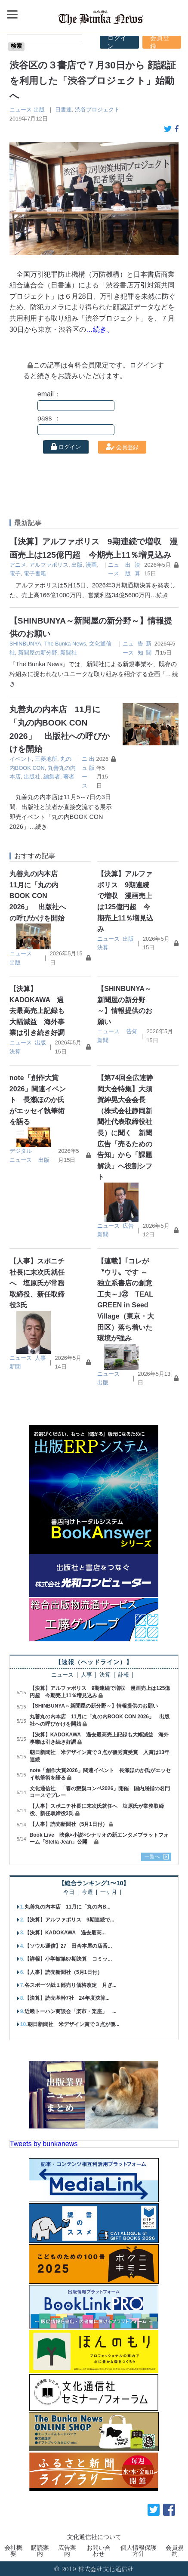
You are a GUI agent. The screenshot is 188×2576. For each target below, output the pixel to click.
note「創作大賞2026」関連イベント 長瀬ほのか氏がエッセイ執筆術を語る (37, 1099)
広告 (128, 1226)
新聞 (102, 1040)
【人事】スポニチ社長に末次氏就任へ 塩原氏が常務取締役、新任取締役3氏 (37, 1283)
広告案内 (67, 2550)
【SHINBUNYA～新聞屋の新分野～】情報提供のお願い (94, 1706)
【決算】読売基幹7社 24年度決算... (67, 1998)
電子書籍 (35, 573)
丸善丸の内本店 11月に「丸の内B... (68, 1907)
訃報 (123, 1675)
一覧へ (152, 1856)
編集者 (51, 776)
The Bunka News (65, 643)
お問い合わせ (98, 2550)
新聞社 (68, 652)
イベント (20, 759)
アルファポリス (48, 565)
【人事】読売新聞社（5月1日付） (69, 1824)
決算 (102, 947)
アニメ (17, 565)
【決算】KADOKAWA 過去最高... (65, 1933)
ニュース (20, 109)
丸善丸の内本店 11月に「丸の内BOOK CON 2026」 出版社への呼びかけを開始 (37, 895)
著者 (68, 776)
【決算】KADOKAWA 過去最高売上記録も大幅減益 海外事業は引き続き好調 (37, 1010)
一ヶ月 (108, 1892)
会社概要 (13, 2550)
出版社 (32, 776)
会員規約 (175, 2550)
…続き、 (100, 329)
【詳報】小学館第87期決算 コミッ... (68, 1959)
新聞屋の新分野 (37, 652)
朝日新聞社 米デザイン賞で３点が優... (74, 2024)
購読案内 (40, 2550)
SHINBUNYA (25, 643)
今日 (68, 1892)
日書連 (63, 109)
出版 (39, 109)
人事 (40, 1358)
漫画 (91, 565)
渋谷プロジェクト (97, 109)
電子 (15, 573)
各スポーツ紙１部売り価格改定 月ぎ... (71, 1985)
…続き (160, 595)
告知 (132, 1031)
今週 (87, 1892)
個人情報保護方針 (138, 2550)
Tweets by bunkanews (43, 2143)
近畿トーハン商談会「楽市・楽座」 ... (71, 2011)
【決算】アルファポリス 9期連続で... (69, 1920)
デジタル (20, 1151)
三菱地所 (46, 759)
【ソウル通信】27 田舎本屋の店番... (68, 1946)
